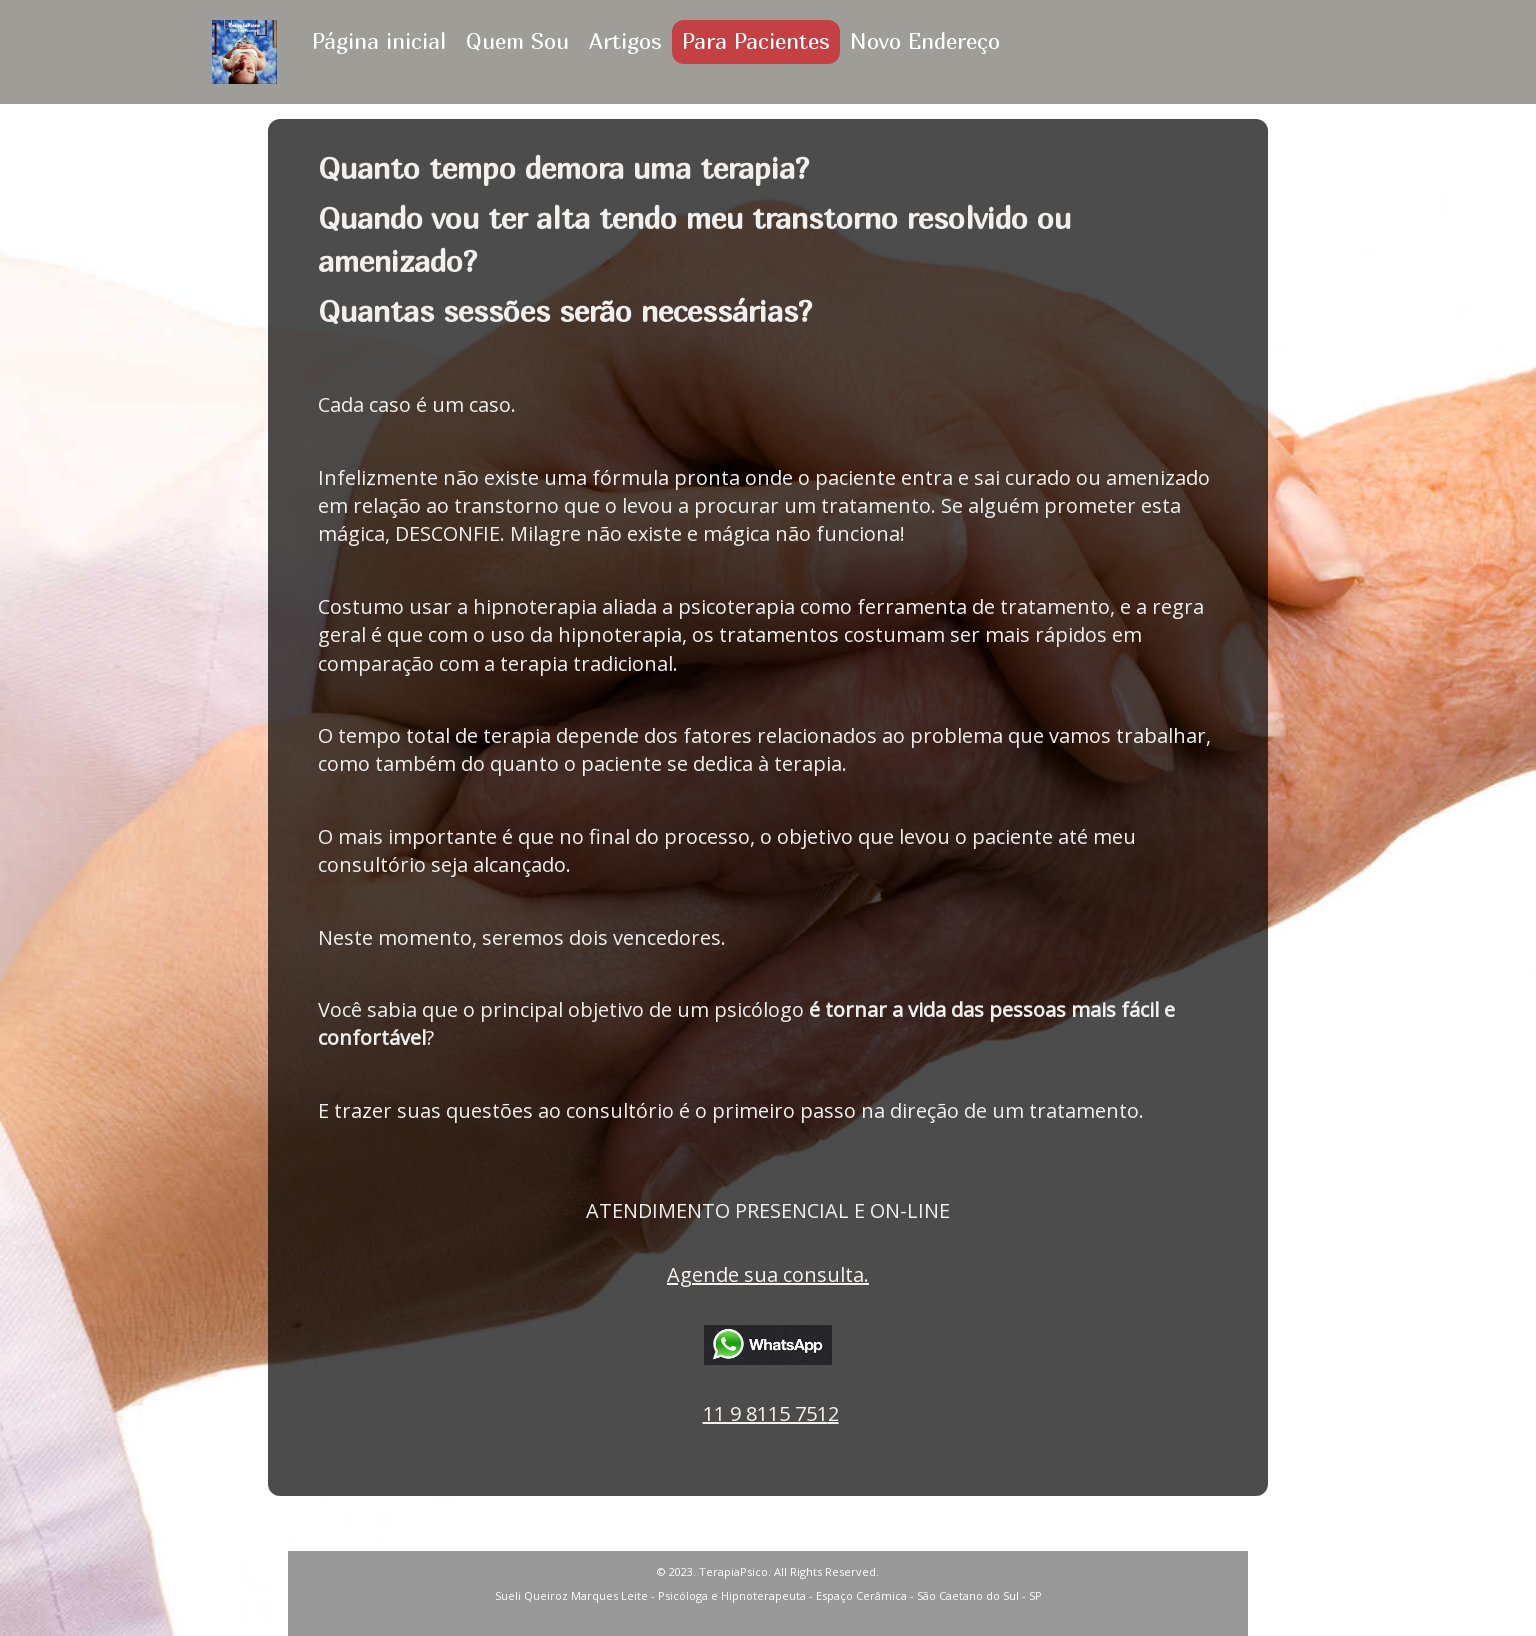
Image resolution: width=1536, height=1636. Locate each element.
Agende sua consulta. (768, 1274)
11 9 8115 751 (765, 1413)
